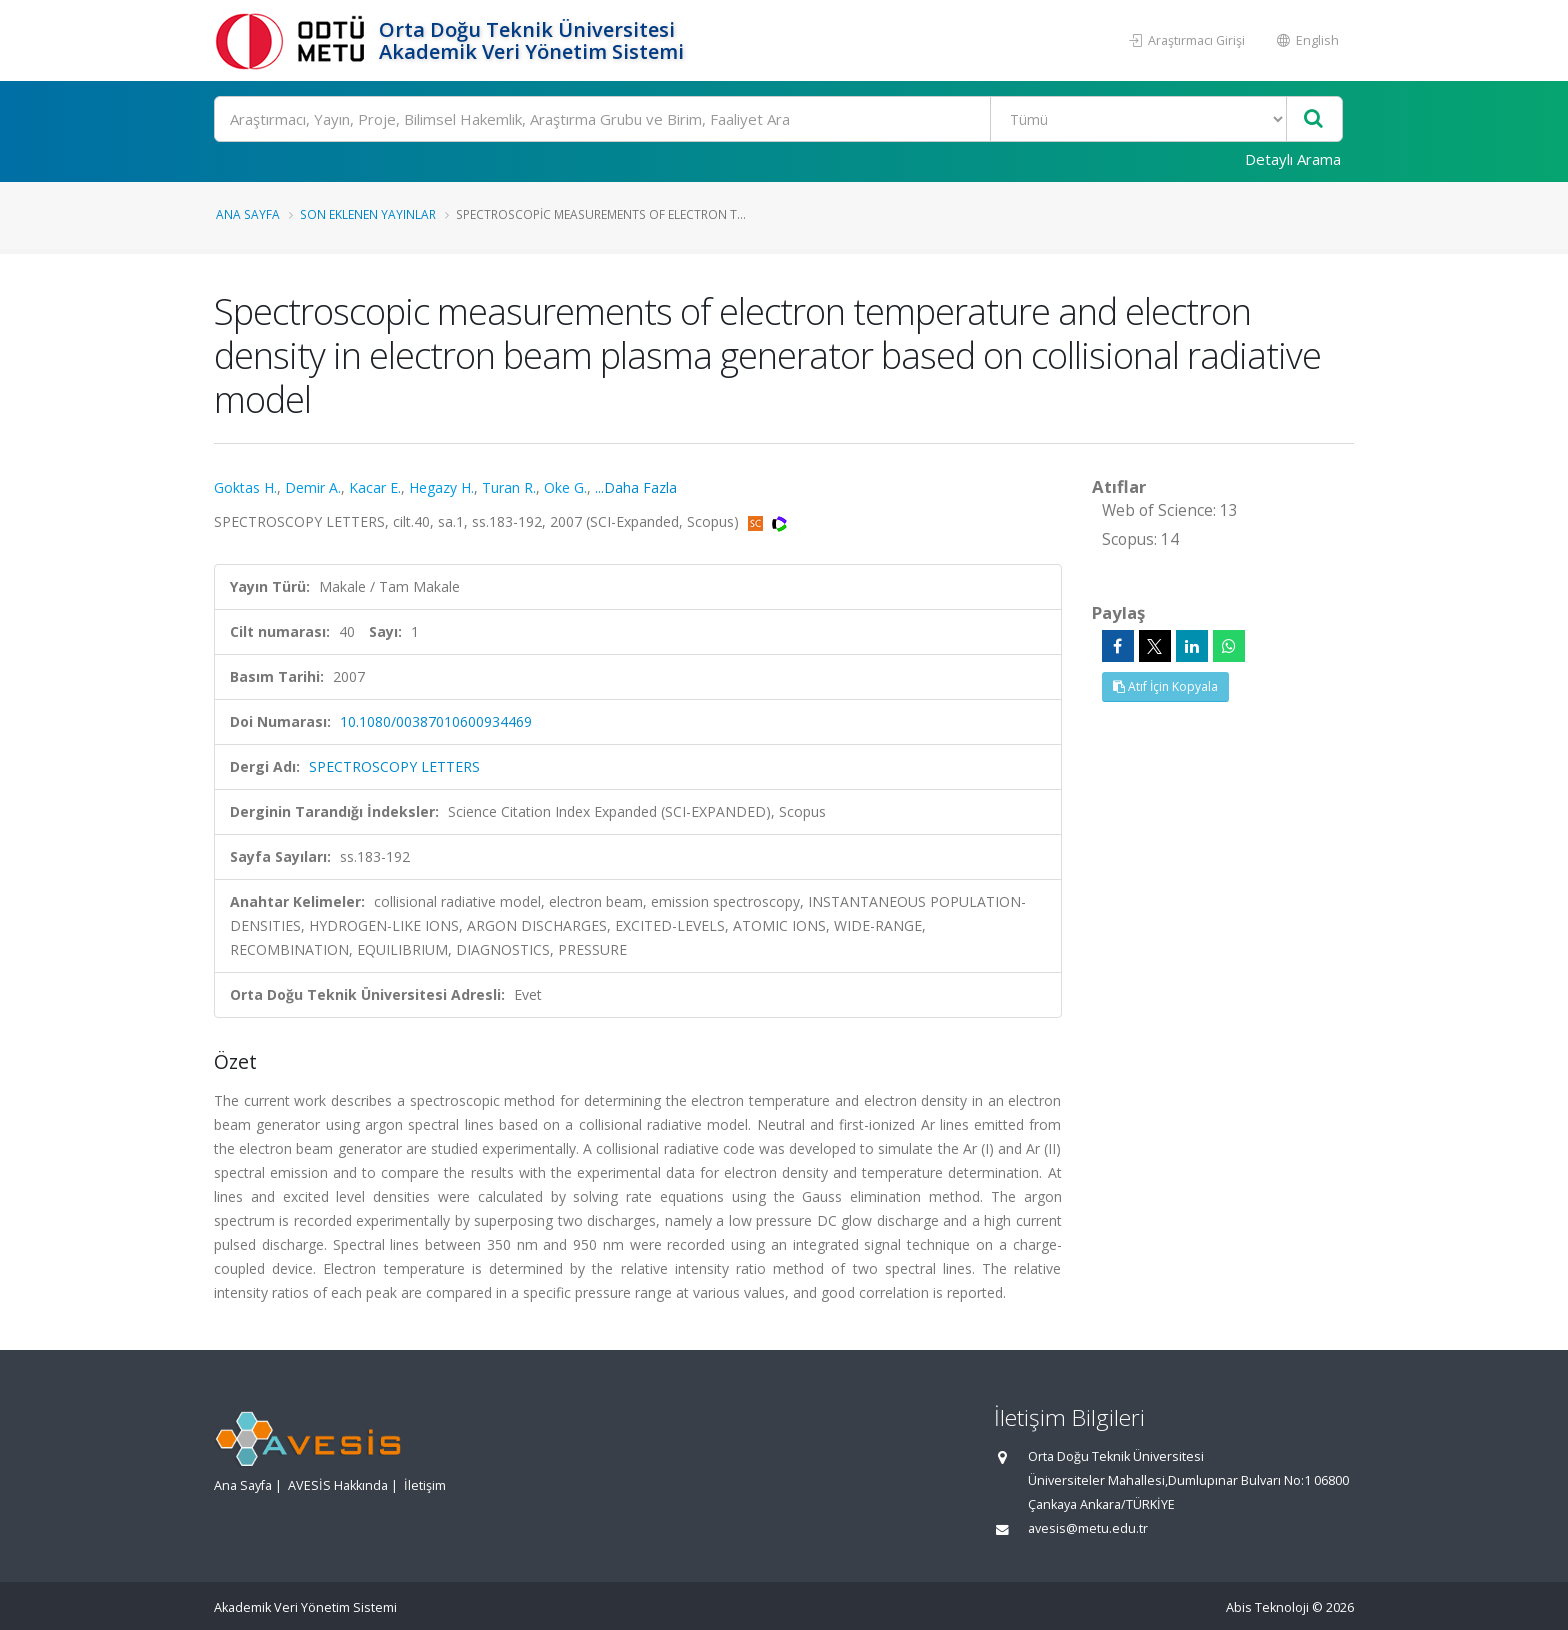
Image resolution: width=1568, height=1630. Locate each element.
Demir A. (313, 487)
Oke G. (565, 487)
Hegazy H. (441, 487)
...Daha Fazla (636, 487)
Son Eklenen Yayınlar (368, 214)
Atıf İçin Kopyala (1165, 686)
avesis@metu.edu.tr (1088, 1528)
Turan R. (509, 487)
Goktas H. (245, 487)
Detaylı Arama (1293, 159)
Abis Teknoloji (1267, 1607)
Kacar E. (375, 487)
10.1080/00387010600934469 (436, 721)
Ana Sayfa (248, 214)
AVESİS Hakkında (338, 1485)
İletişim (425, 1485)
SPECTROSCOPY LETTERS (394, 766)
